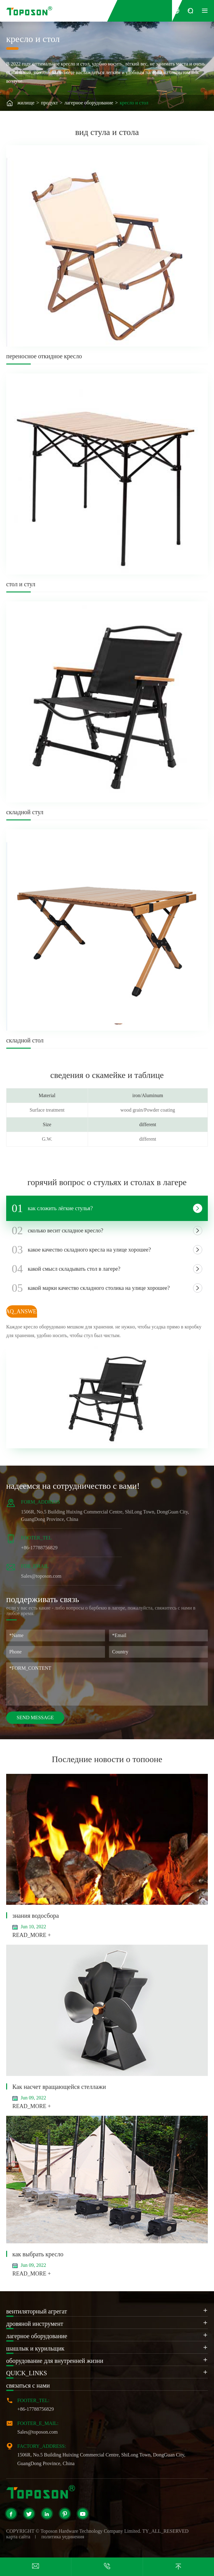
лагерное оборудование (88, 102)
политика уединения (62, 2536)
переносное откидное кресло (44, 356)
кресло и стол (134, 102)
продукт (49, 102)
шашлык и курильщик (35, 2348)
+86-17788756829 (35, 2409)
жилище (26, 102)
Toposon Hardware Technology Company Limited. (90, 2531)
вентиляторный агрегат (36, 2311)
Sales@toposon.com (37, 2432)
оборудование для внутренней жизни (54, 2360)
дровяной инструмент (34, 2323)
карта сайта (18, 2536)
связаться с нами (28, 2385)
